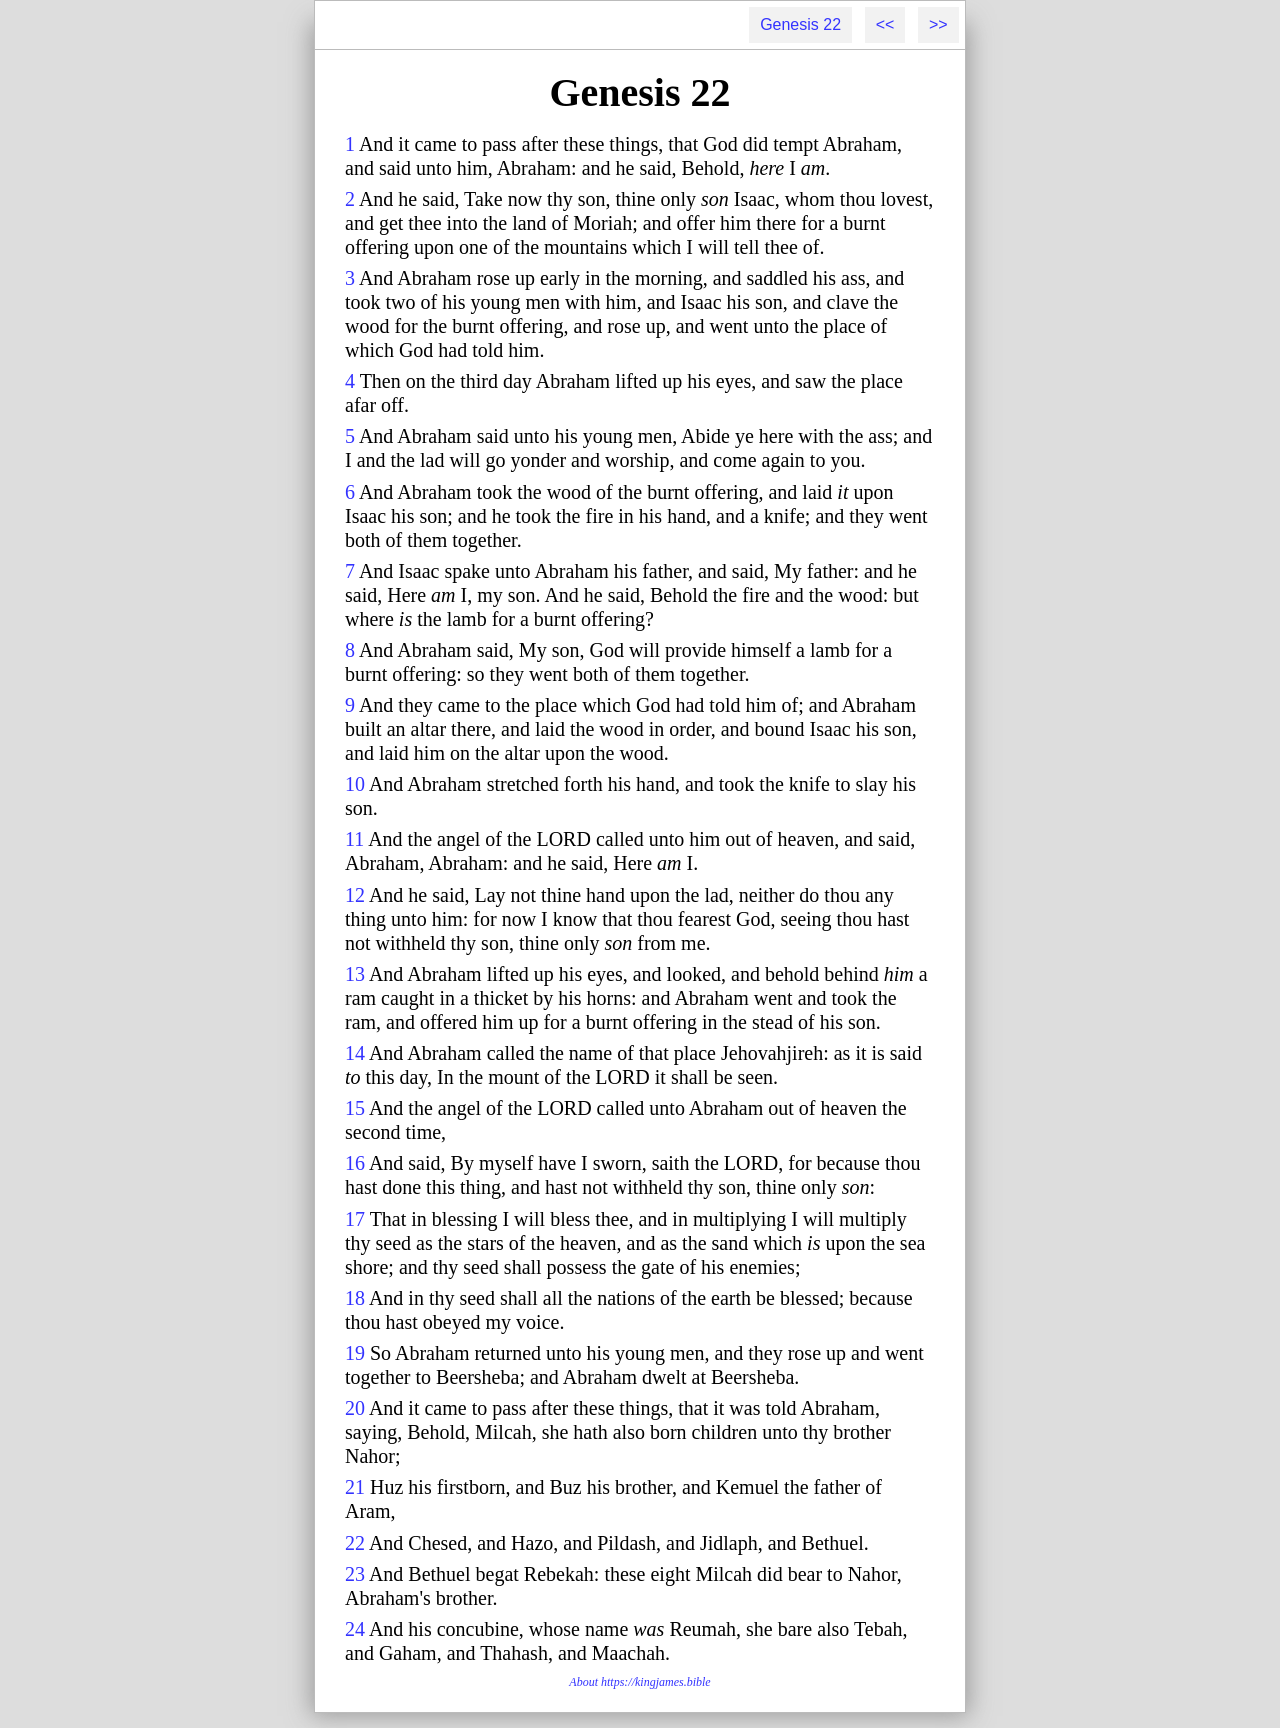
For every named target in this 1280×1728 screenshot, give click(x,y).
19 (355, 1353)
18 (355, 1298)
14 (355, 1053)
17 (355, 1219)
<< (885, 24)
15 (355, 1108)
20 (355, 1408)
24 (355, 1629)
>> (938, 24)
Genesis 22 (800, 24)
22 (355, 1543)
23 (355, 1574)
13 (355, 974)
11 (354, 839)
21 (355, 1487)
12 (355, 895)
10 (355, 784)
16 (355, 1163)
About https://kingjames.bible (639, 1682)
